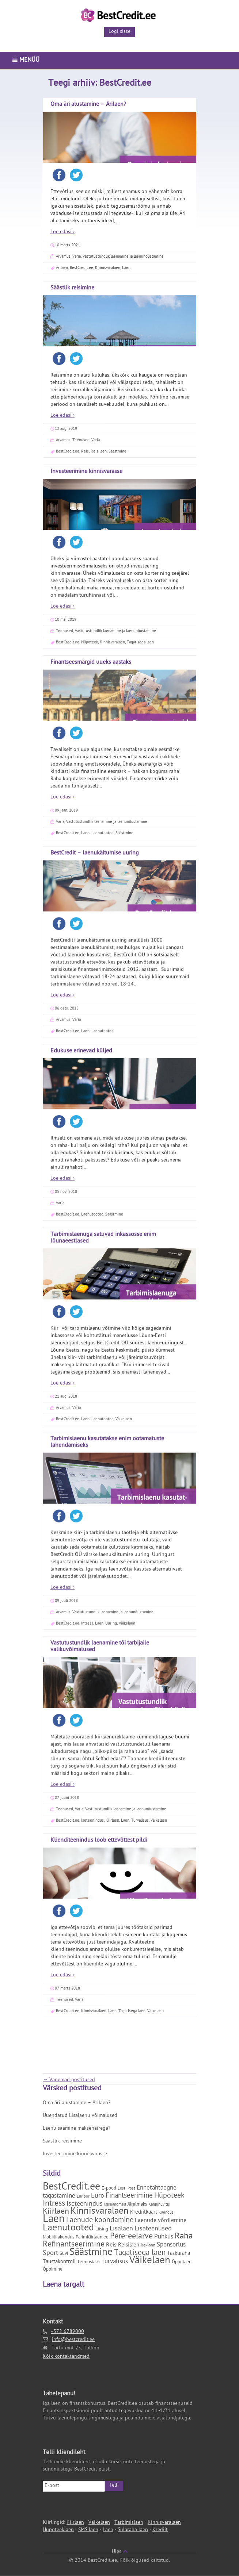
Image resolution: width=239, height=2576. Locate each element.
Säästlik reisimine (62, 2141)
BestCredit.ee (67, 294)
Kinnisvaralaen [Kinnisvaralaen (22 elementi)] (100, 2212)
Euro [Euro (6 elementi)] (97, 2196)
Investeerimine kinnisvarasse (75, 2154)
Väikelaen (155, 294)
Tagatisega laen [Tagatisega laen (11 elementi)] (140, 2253)
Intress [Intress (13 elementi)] (54, 2204)
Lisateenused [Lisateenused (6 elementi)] (153, 2229)
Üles (120, 2552)
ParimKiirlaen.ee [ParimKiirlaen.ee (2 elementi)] (92, 2237)
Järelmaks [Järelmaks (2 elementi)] (137, 2204)
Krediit (160, 2530)
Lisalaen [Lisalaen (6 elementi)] (121, 2229)
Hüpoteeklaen (58, 2530)
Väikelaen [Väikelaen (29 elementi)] (149, 2261)
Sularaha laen (133, 2530)
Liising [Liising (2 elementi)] (101, 2229)
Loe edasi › (62, 258)
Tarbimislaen (128, 2523)
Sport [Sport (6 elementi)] (50, 2253)
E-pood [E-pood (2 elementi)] (109, 2188)
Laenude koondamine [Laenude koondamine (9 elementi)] (99, 2220)
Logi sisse (119, 32)
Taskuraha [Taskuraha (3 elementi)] (178, 2254)
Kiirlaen (75, 2523)
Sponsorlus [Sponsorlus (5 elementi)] (171, 2245)
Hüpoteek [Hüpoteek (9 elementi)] (169, 2196)
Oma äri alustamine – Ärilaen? (76, 2103)
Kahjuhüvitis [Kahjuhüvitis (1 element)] (159, 2205)
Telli (114, 2486)
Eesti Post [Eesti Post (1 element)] (126, 2189)
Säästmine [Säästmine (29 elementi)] (91, 2253)
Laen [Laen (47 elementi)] (54, 2220)
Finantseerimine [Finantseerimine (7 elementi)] (129, 2196)
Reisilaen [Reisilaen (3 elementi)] (128, 2245)
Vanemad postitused (69, 2080)
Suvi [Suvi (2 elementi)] (64, 2254)
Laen (112, 294)
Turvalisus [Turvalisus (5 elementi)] (114, 2262)
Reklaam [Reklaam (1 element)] (148, 2246)
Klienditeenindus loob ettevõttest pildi (98, 123)
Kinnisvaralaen (93, 294)
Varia (79, 282)
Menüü (25, 60)
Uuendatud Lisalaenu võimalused (80, 2116)
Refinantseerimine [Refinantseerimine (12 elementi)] (74, 2245)
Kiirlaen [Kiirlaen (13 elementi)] (56, 2212)
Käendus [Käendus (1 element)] (166, 2213)
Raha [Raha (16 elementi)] (184, 2237)
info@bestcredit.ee (73, 2340)
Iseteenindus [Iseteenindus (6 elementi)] (85, 2204)
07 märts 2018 (67, 271)
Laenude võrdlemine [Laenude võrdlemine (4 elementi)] (160, 2221)
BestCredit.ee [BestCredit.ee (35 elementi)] (71, 2188)
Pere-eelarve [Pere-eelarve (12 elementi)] (131, 2237)
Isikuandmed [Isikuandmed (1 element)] (115, 2205)
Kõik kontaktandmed (66, 2357)
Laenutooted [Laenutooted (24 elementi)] (68, 2228)
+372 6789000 (67, 2332)
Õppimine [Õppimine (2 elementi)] (52, 2269)
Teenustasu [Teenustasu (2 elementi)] (88, 2262)
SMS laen (88, 2530)
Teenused (64, 282)
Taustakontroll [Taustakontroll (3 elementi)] (59, 2262)
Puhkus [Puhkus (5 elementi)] (163, 2237)
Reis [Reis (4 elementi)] (111, 2245)
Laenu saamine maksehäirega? (76, 2129)
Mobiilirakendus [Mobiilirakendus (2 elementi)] (58, 2237)
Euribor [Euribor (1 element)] (83, 2197)
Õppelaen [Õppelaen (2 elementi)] (181, 2262)
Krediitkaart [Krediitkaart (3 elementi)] (143, 2213)
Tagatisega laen (131, 294)
